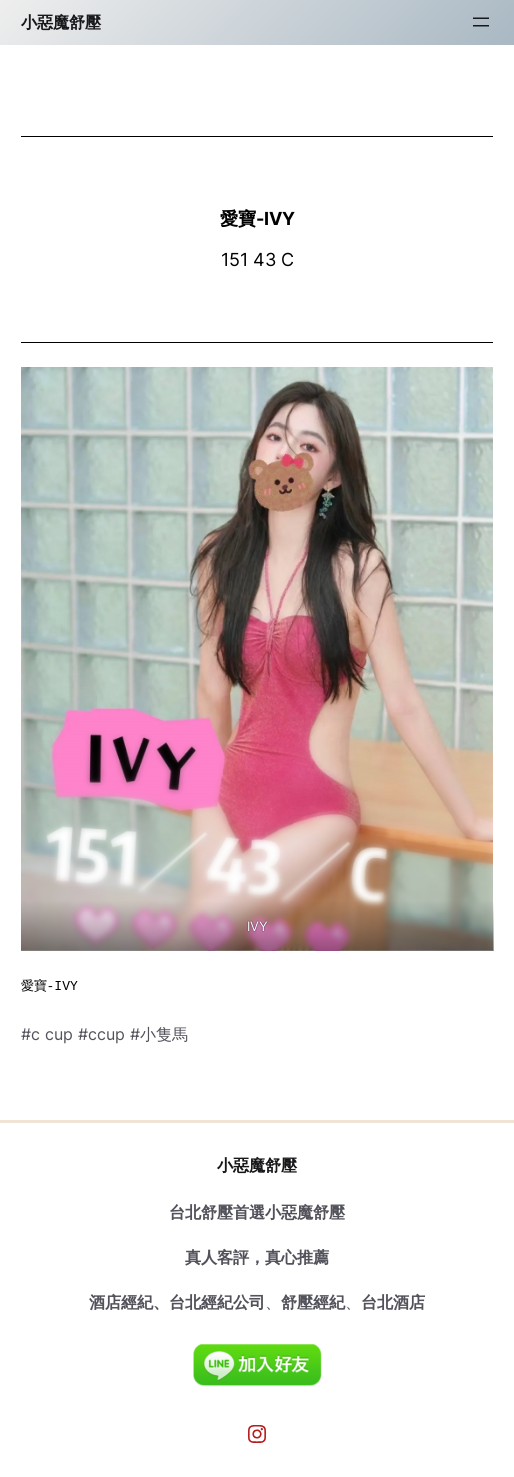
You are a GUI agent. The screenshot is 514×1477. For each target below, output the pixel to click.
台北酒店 (393, 1302)
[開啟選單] (481, 22)
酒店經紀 (121, 1302)
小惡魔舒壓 (61, 22)
